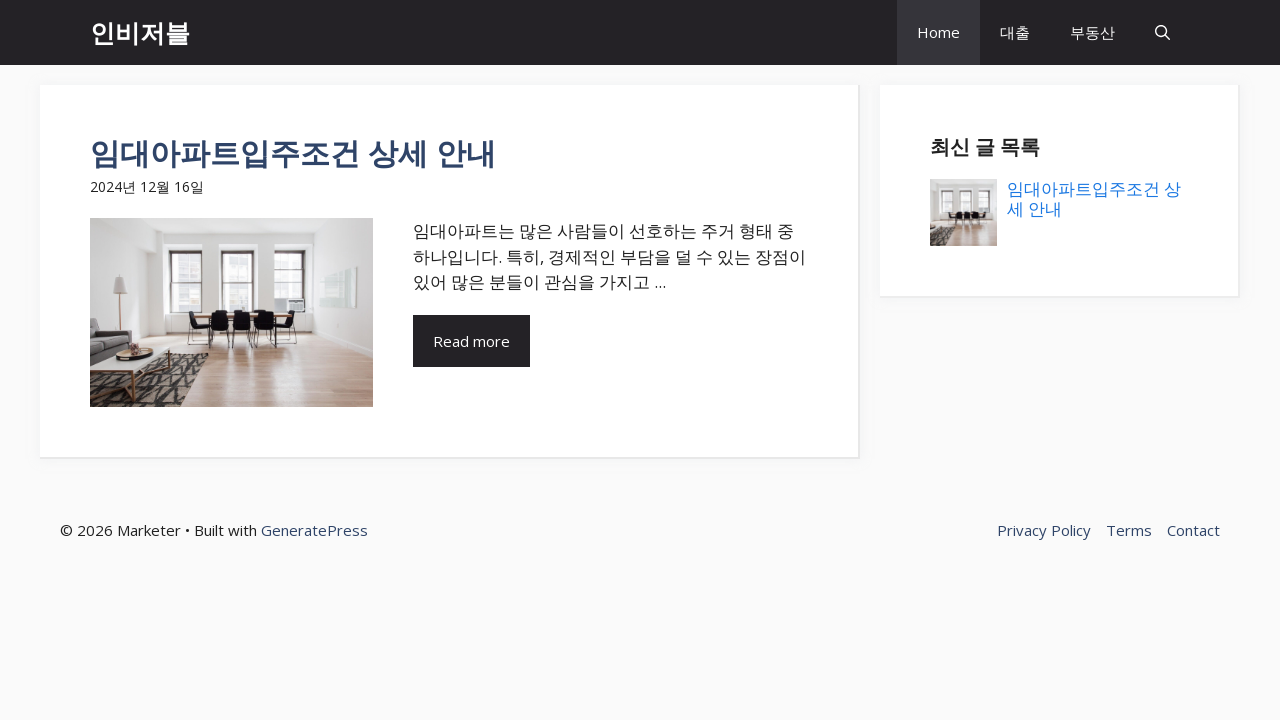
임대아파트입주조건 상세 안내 (293, 152)
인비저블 (140, 32)
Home (938, 32)
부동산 (1092, 32)
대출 (1015, 32)
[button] (1162, 32)
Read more (471, 341)
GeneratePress (314, 530)
